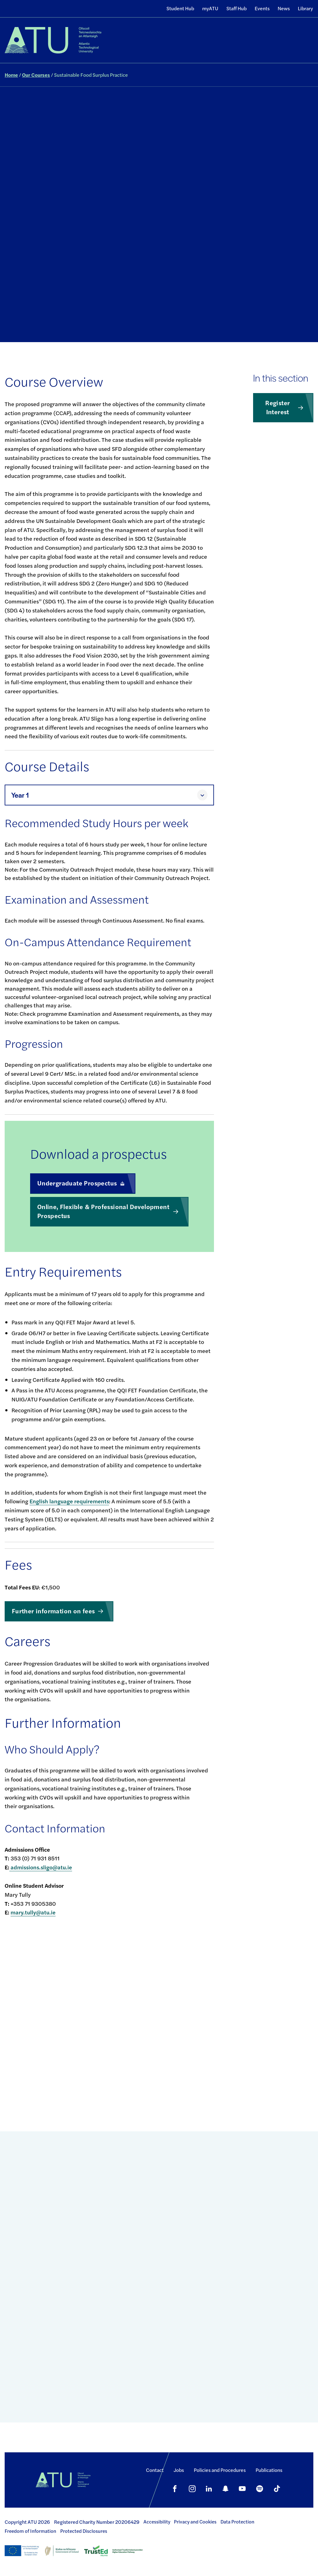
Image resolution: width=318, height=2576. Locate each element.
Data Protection (237, 2521)
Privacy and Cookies (195, 2521)
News (284, 8)
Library (305, 8)
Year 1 (20, 795)
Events (262, 8)
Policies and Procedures (220, 2469)
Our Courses (36, 74)
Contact (155, 2469)
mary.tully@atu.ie (33, 1912)
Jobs (179, 2469)
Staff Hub (236, 8)
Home (11, 74)
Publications (269, 2469)
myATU (210, 8)
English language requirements (69, 1501)
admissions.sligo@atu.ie (40, 1867)
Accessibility (156, 2521)
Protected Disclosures (83, 2531)
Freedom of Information (30, 2531)
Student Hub (180, 8)
